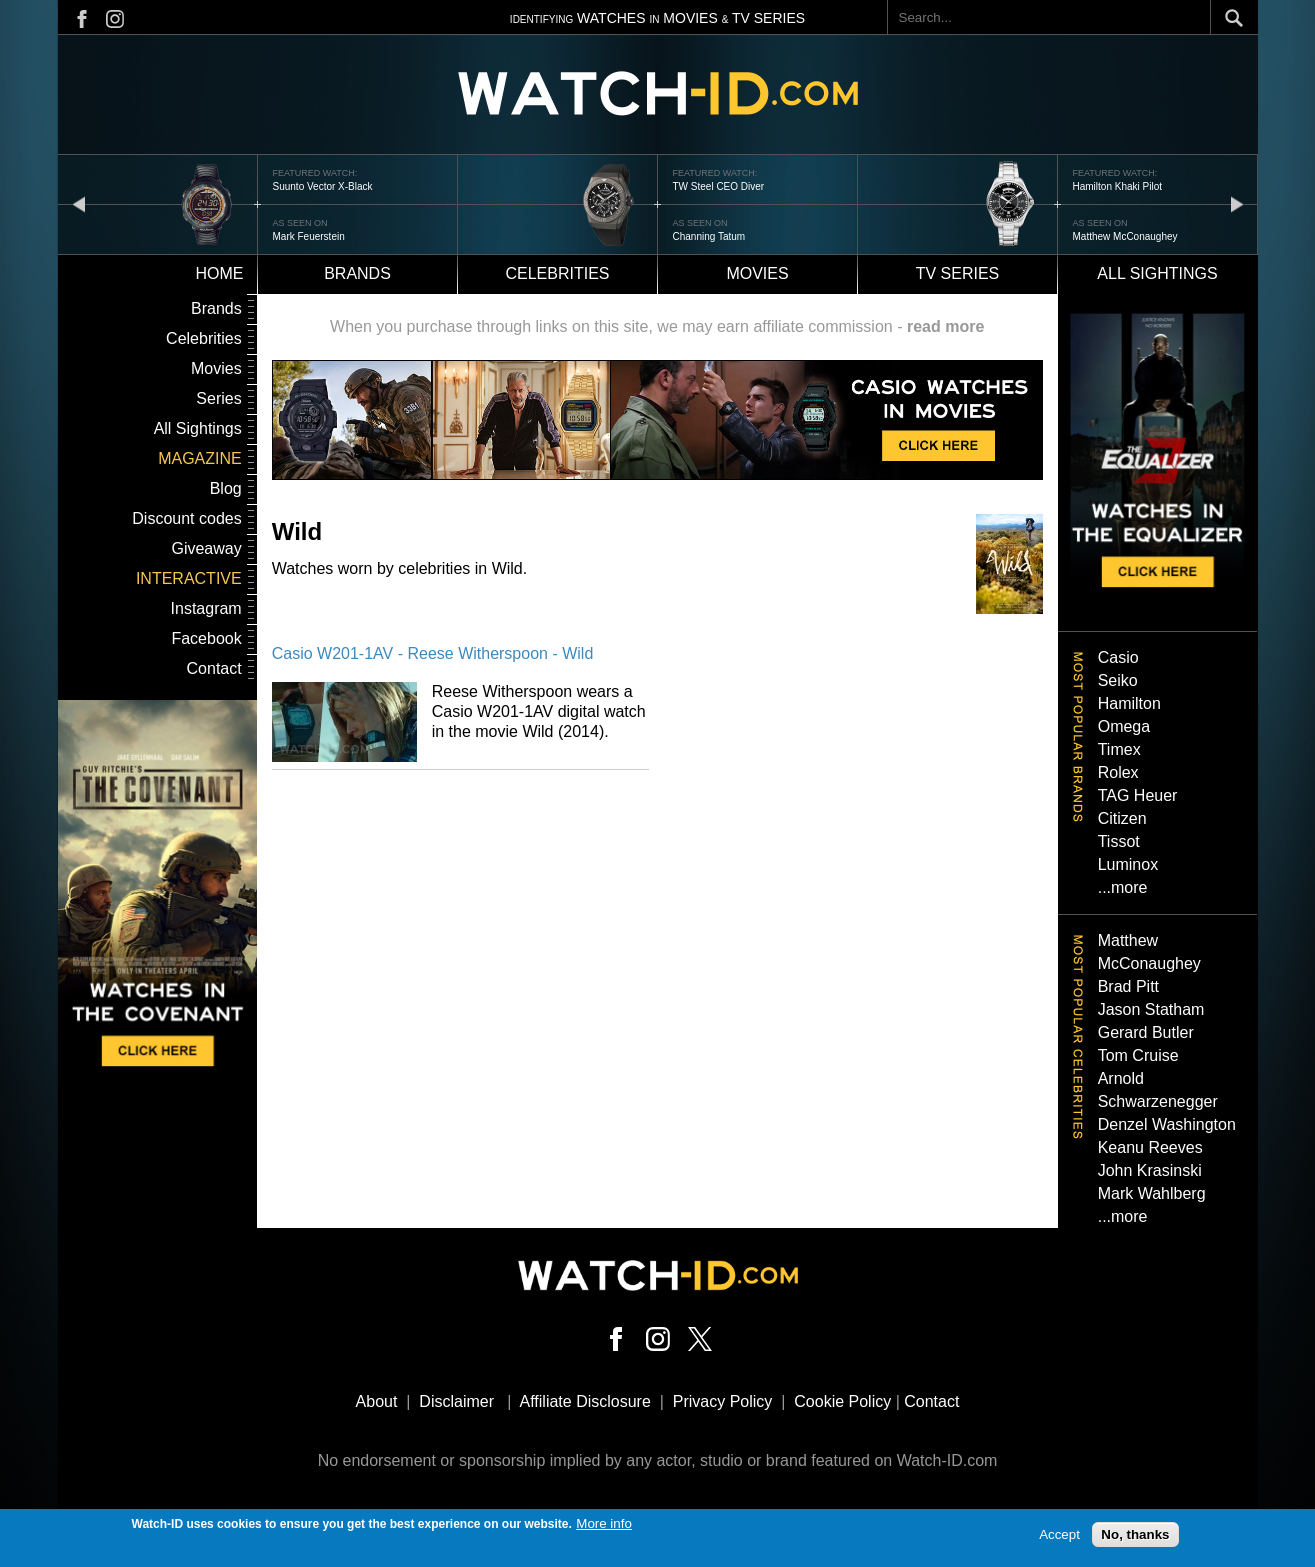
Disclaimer (456, 1401)
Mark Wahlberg (1152, 1193)
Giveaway (206, 548)
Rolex (1118, 772)
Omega (1124, 726)
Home (220, 273)
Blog (226, 488)
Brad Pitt (1128, 986)
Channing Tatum (709, 236)
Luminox (1128, 864)
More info (604, 1527)
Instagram (206, 608)
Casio (1118, 657)
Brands (357, 273)
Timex (1119, 749)
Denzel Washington (1167, 1124)
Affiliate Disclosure (585, 1401)
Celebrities (557, 273)
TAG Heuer (1138, 795)
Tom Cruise (1138, 1055)
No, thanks (1135, 1538)
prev (79, 203)
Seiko (1118, 680)
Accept (1059, 1538)
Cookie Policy (842, 1401)
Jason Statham (1151, 1009)
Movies (757, 273)
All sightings (1157, 273)
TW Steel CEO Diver (719, 186)
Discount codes (186, 518)
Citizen (1122, 818)
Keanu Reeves (1150, 1147)
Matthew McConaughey (1125, 236)
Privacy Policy (723, 1401)
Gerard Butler (1146, 1032)
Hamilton (1129, 703)
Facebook (206, 638)
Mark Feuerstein (309, 236)
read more (945, 326)
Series (218, 398)
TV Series (958, 273)
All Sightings (198, 428)
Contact (214, 668)
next (1237, 203)
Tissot (1119, 841)
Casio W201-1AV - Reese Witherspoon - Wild (433, 653)
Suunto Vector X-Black (323, 186)
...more (1123, 887)
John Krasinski (1150, 1170)
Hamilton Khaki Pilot (1117, 186)
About (377, 1401)
